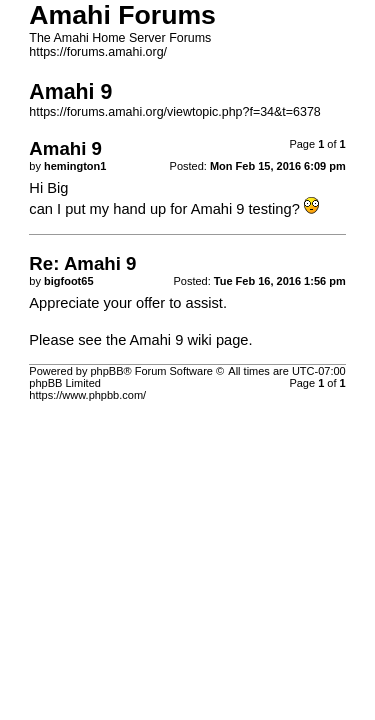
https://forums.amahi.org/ (98, 52)
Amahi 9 (157, 340)
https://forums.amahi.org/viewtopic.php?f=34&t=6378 (174, 112)
